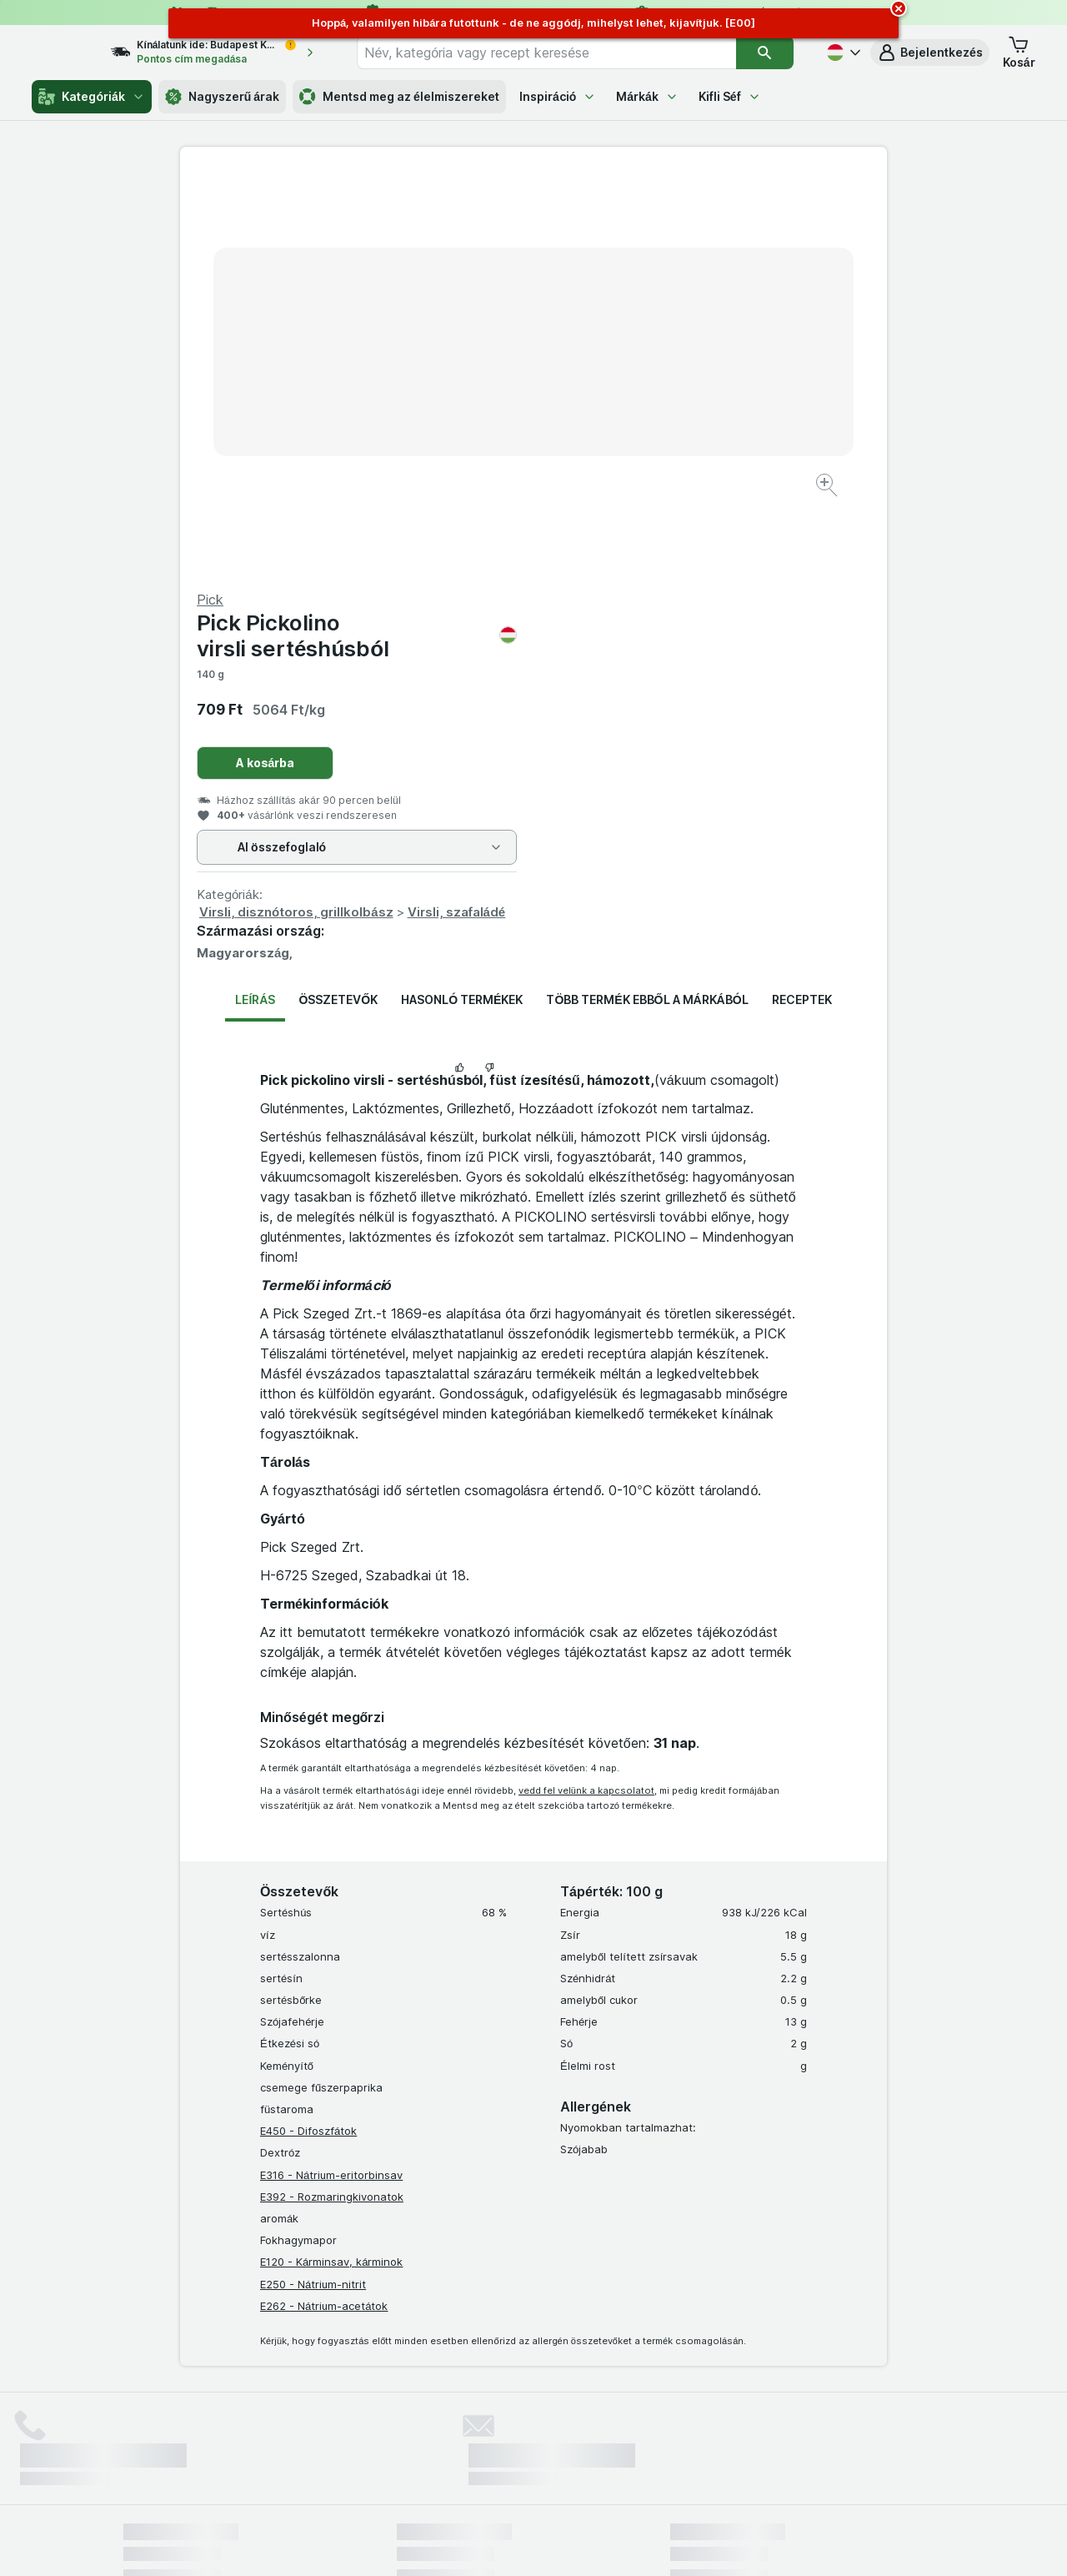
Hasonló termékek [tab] (462, 598)
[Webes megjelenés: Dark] (616, 2542)
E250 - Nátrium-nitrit (313, 1882)
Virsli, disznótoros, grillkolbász (650, 511)
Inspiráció (557, 96)
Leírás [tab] (255, 598)
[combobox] (561, 52)
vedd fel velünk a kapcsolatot (586, 1389)
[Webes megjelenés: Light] (547, 2542)
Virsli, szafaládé (810, 511)
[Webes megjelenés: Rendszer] (466, 2542)
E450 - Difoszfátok (308, 1729)
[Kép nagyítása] (475, 434)
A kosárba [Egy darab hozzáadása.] (619, 361)
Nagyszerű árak (222, 96)
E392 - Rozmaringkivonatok (331, 1795)
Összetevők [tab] (338, 598)
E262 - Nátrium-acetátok (324, 1904)
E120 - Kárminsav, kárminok (331, 1860)
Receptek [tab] (802, 598)
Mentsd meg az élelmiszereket (399, 96)
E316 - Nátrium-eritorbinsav (331, 1773)
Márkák (647, 96)
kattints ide (338, 2433)
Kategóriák (91, 96)
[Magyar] (842, 52)
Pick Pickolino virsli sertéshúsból (710, 234)
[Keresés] (765, 52)
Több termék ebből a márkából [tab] (647, 598)
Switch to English (562, 2474)
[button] (929, 52)
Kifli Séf (730, 96)
